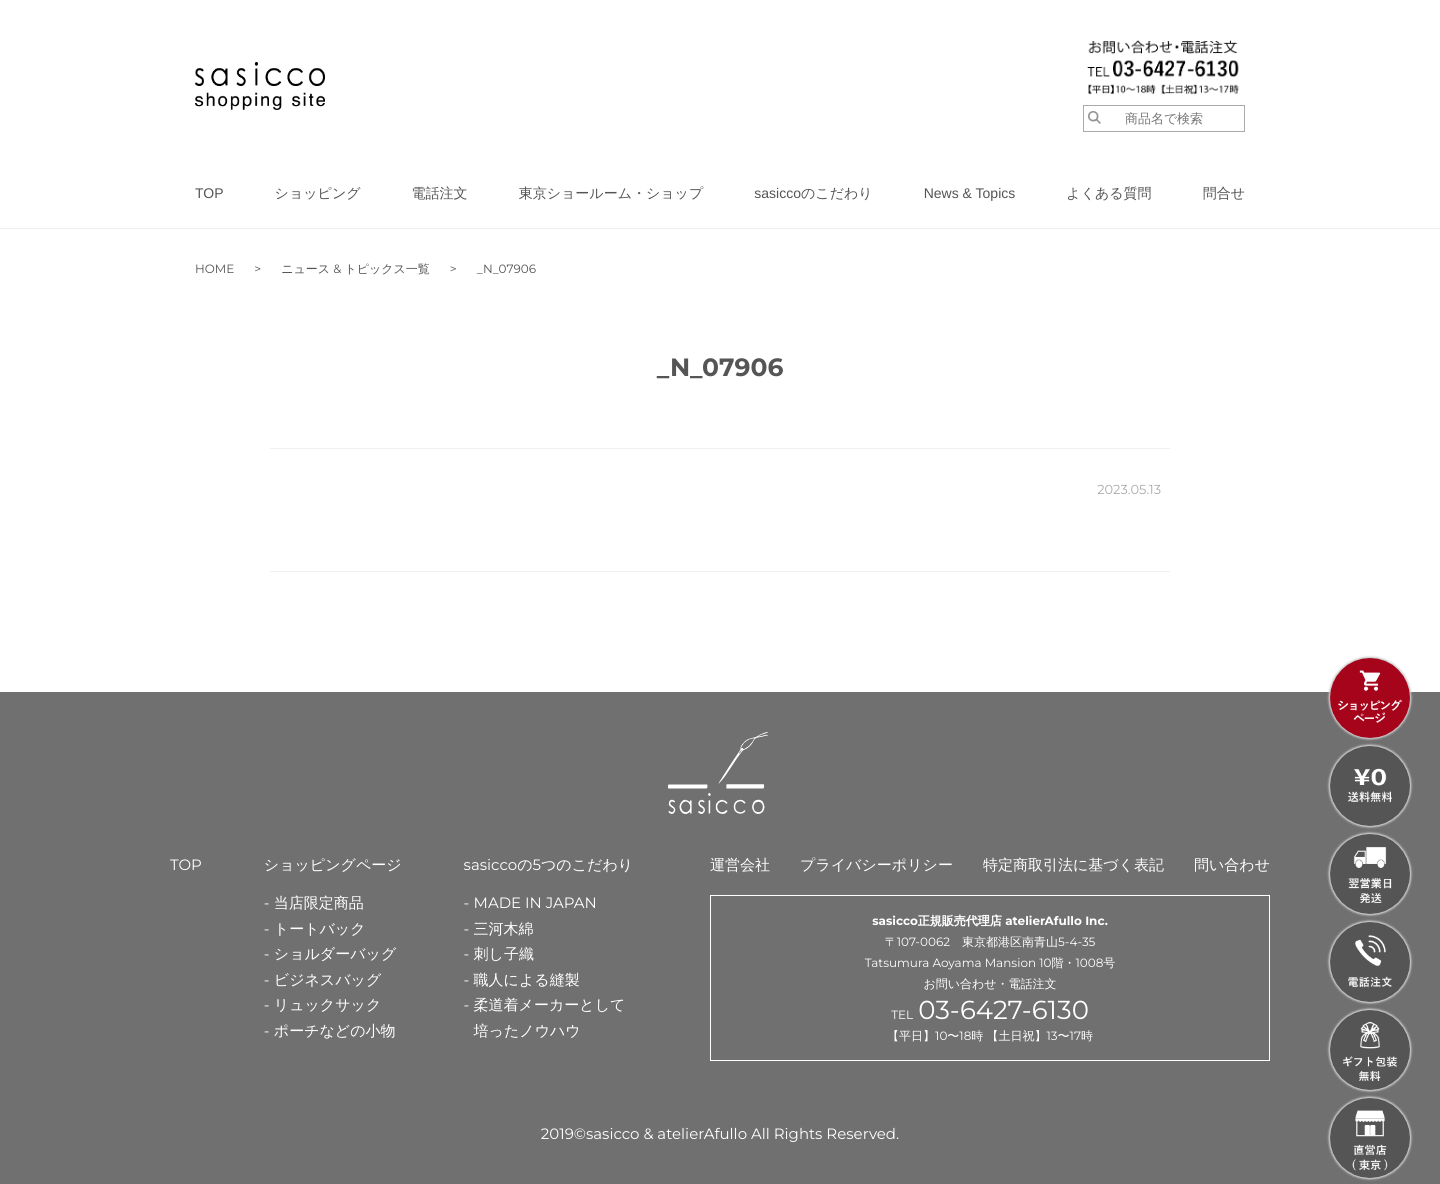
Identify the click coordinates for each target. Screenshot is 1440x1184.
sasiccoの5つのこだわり (549, 864)
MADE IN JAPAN (535, 902)
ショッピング (318, 193)
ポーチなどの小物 (335, 1030)
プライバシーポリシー (876, 864)
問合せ (1224, 193)
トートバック (320, 928)
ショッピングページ (333, 864)
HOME (214, 269)
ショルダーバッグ (335, 953)
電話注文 (440, 193)
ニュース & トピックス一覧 (355, 269)
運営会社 (740, 864)
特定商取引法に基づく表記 (1073, 864)
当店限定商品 (319, 902)
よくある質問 (1108, 193)
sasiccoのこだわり (813, 193)
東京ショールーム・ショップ (611, 193)
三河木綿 (504, 928)
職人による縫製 (527, 979)
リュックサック (327, 1004)
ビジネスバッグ (327, 979)
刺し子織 (504, 953)
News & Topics (970, 193)
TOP (209, 193)
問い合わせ (1232, 864)
